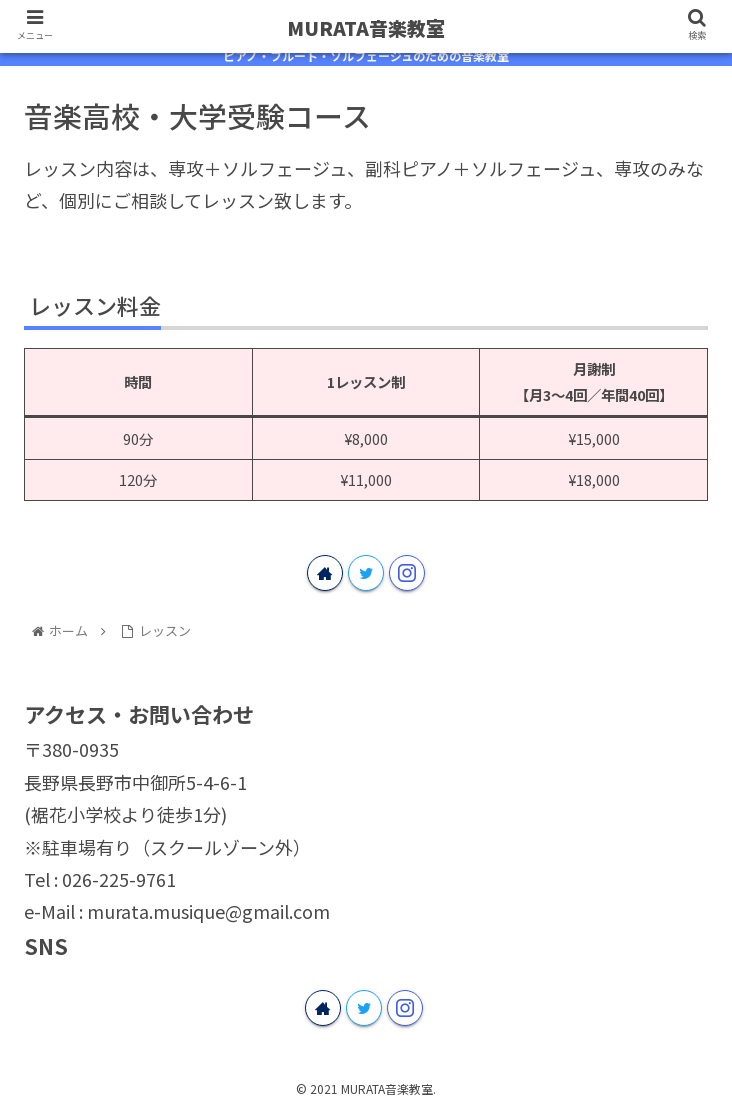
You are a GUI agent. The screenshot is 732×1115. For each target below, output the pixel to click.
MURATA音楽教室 (366, 27)
